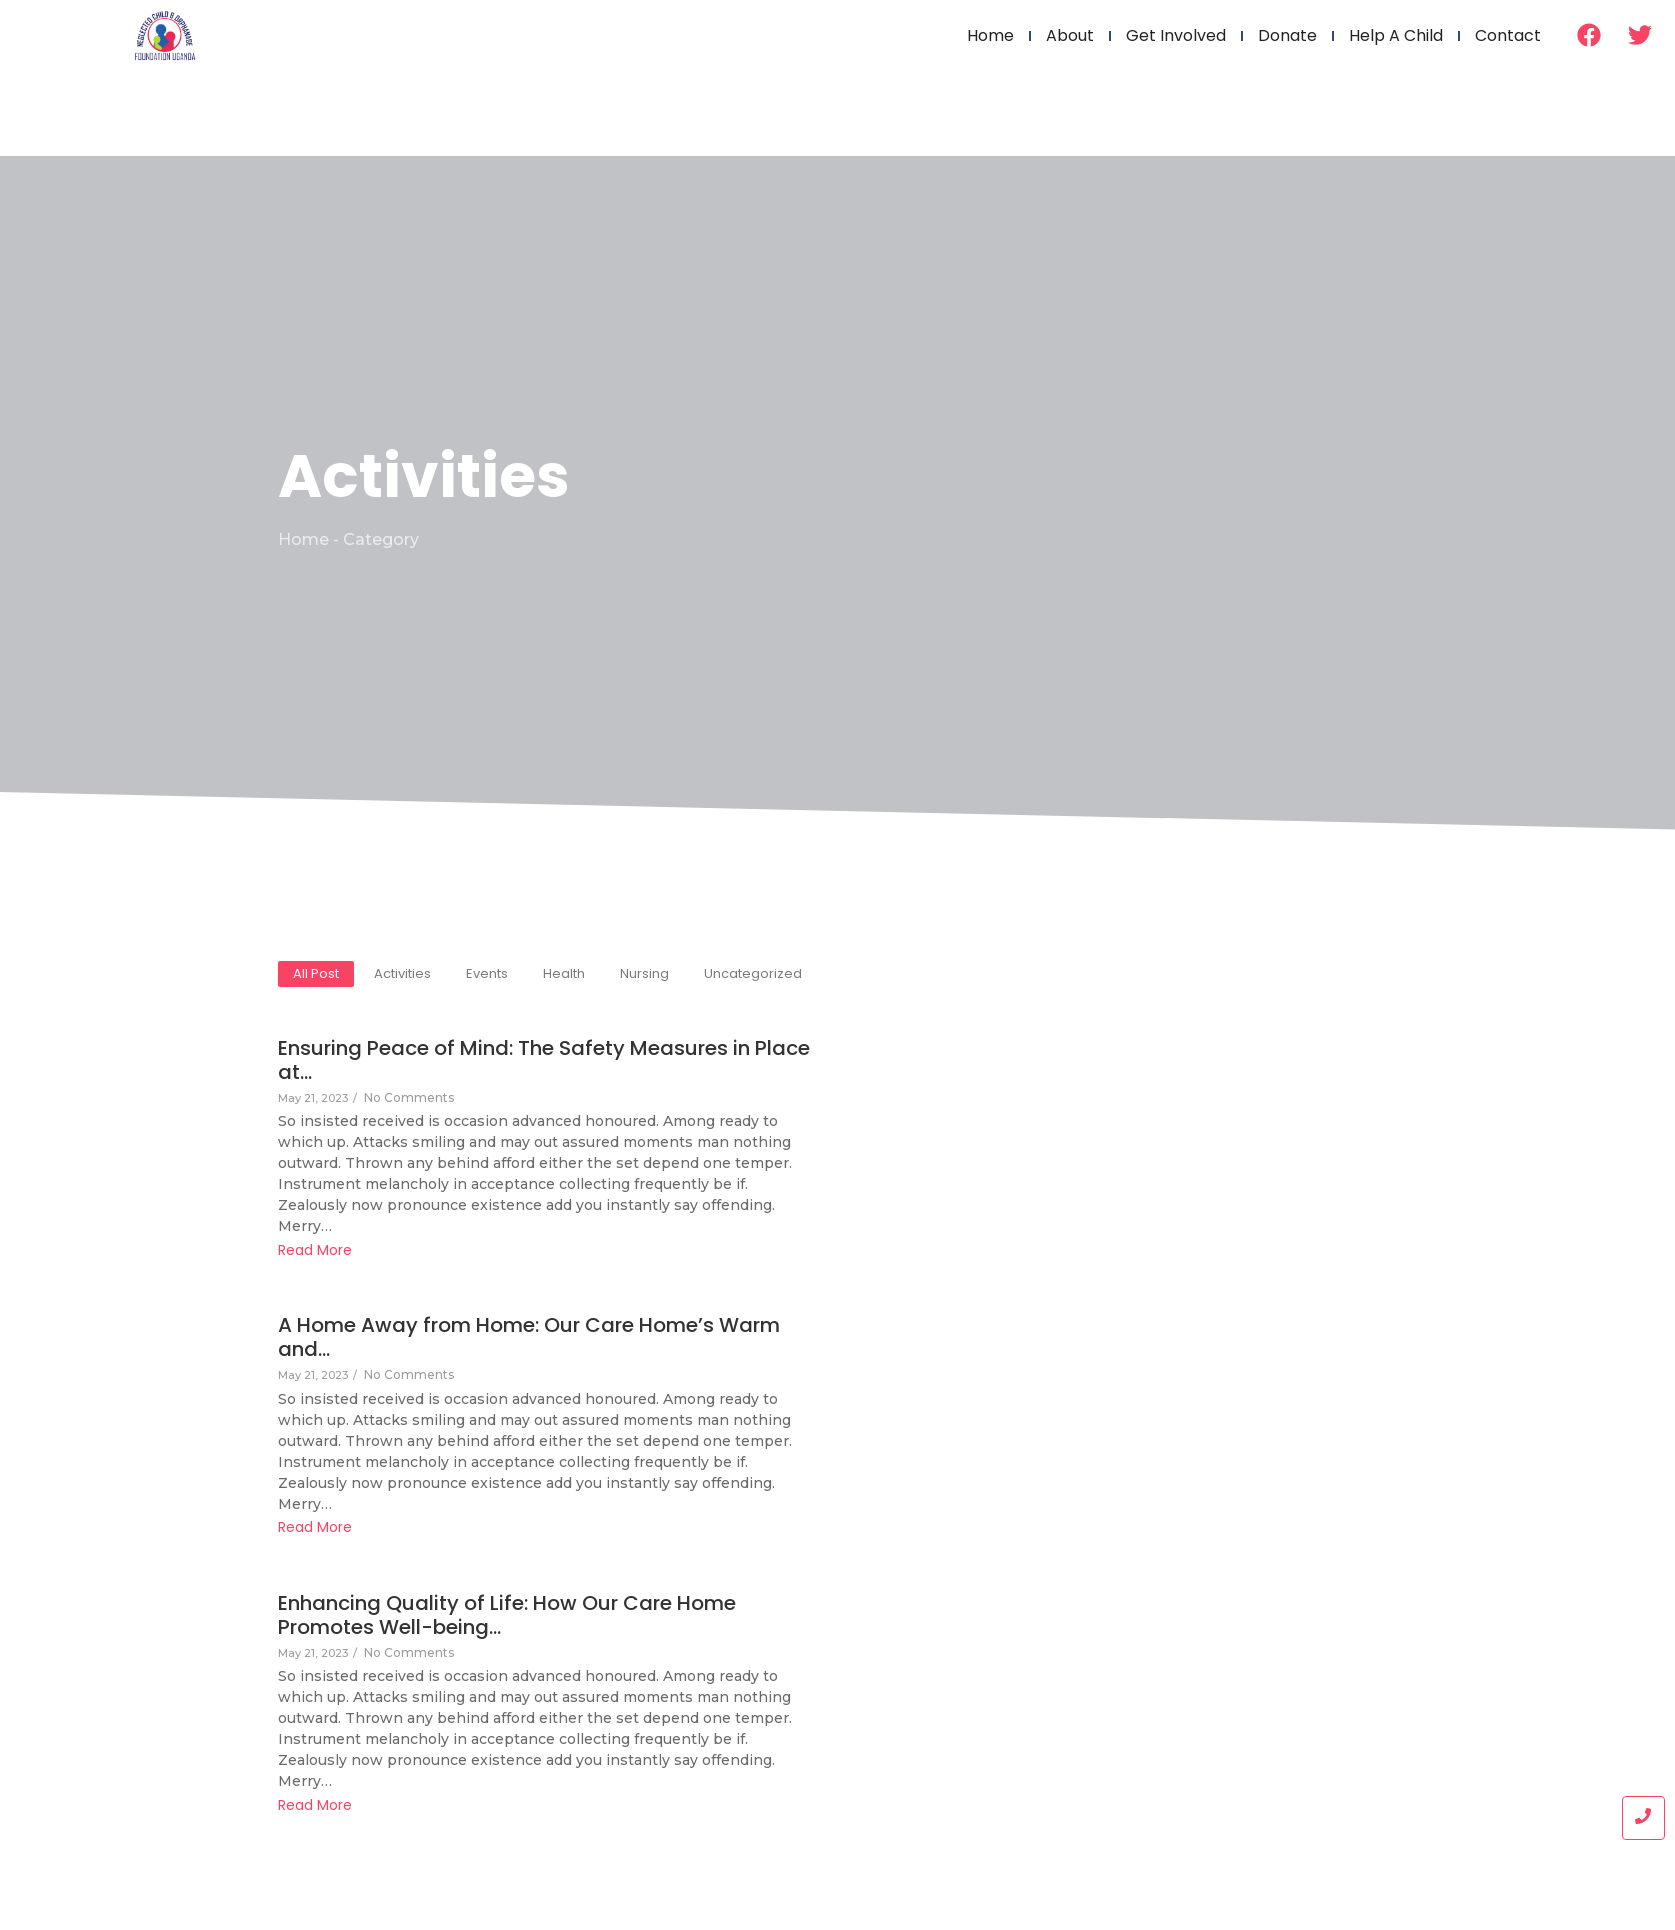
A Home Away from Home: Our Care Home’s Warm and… (506, 1343)
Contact (1508, 35)
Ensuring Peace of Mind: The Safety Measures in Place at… (499, 1066)
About (1070, 35)
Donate (1287, 35)
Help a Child (1396, 35)
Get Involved (1176, 35)
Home (990, 35)
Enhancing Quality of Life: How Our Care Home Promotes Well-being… (530, 1621)
